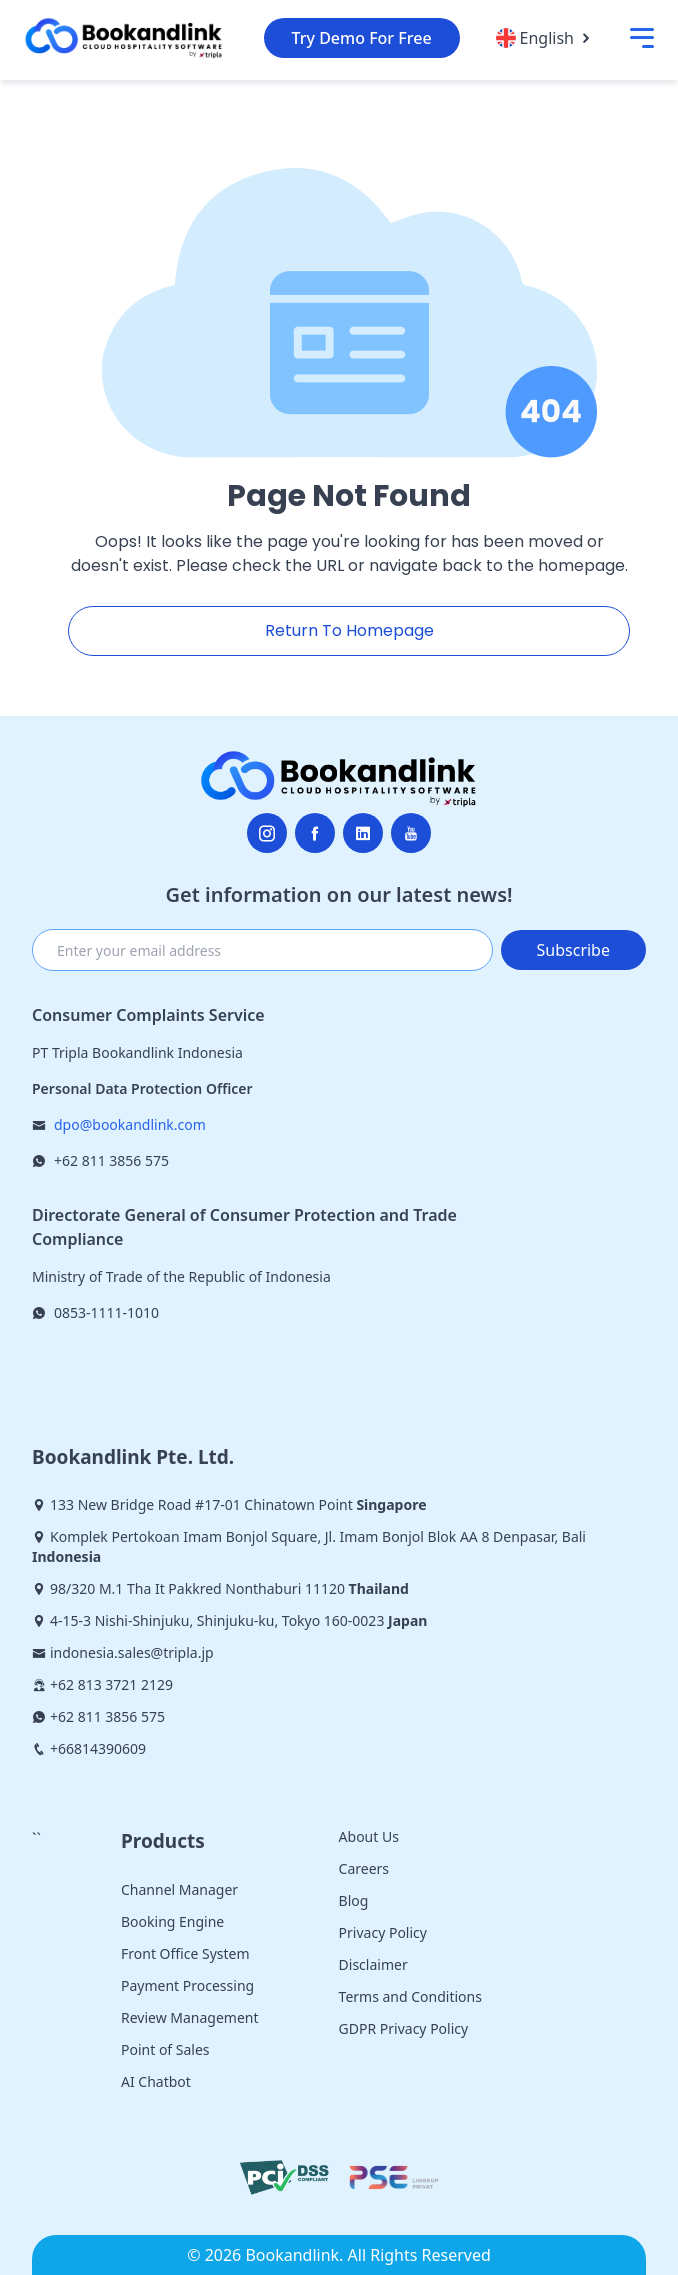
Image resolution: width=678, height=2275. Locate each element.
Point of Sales (165, 2049)
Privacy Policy (383, 1932)
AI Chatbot (156, 2081)
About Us (369, 1836)
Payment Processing (187, 1985)
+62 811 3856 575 (111, 1160)
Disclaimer (373, 1964)
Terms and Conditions (410, 1996)
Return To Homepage (349, 630)
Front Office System (185, 1953)
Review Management (190, 2017)
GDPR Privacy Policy (404, 2028)
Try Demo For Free (362, 38)
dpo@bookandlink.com (130, 1124)
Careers (364, 1868)
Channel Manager (179, 1889)
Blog (354, 1900)
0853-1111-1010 (106, 1312)
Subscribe (573, 950)
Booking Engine (172, 1921)
